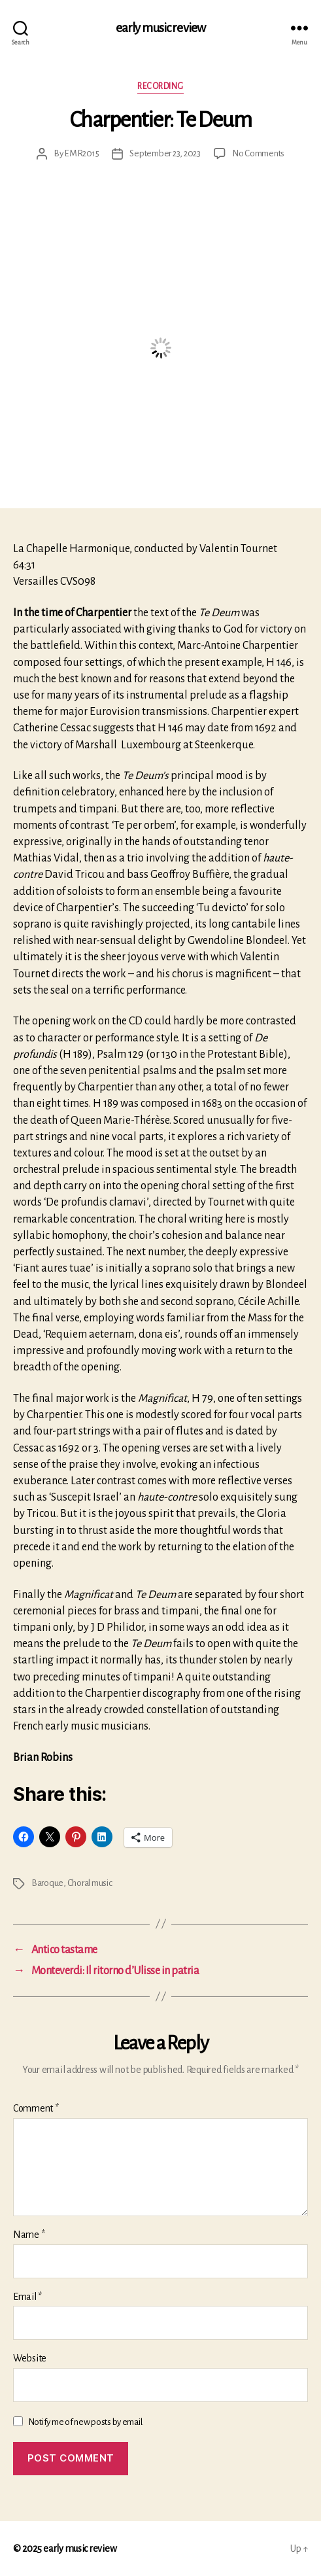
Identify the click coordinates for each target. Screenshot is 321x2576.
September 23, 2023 (164, 153)
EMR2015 (81, 153)
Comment (36, 2108)
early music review (160, 28)
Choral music (89, 1883)
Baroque (47, 1883)
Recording (160, 86)
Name (28, 2234)
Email (27, 2296)
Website (29, 2358)
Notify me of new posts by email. (86, 2422)
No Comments (258, 153)
